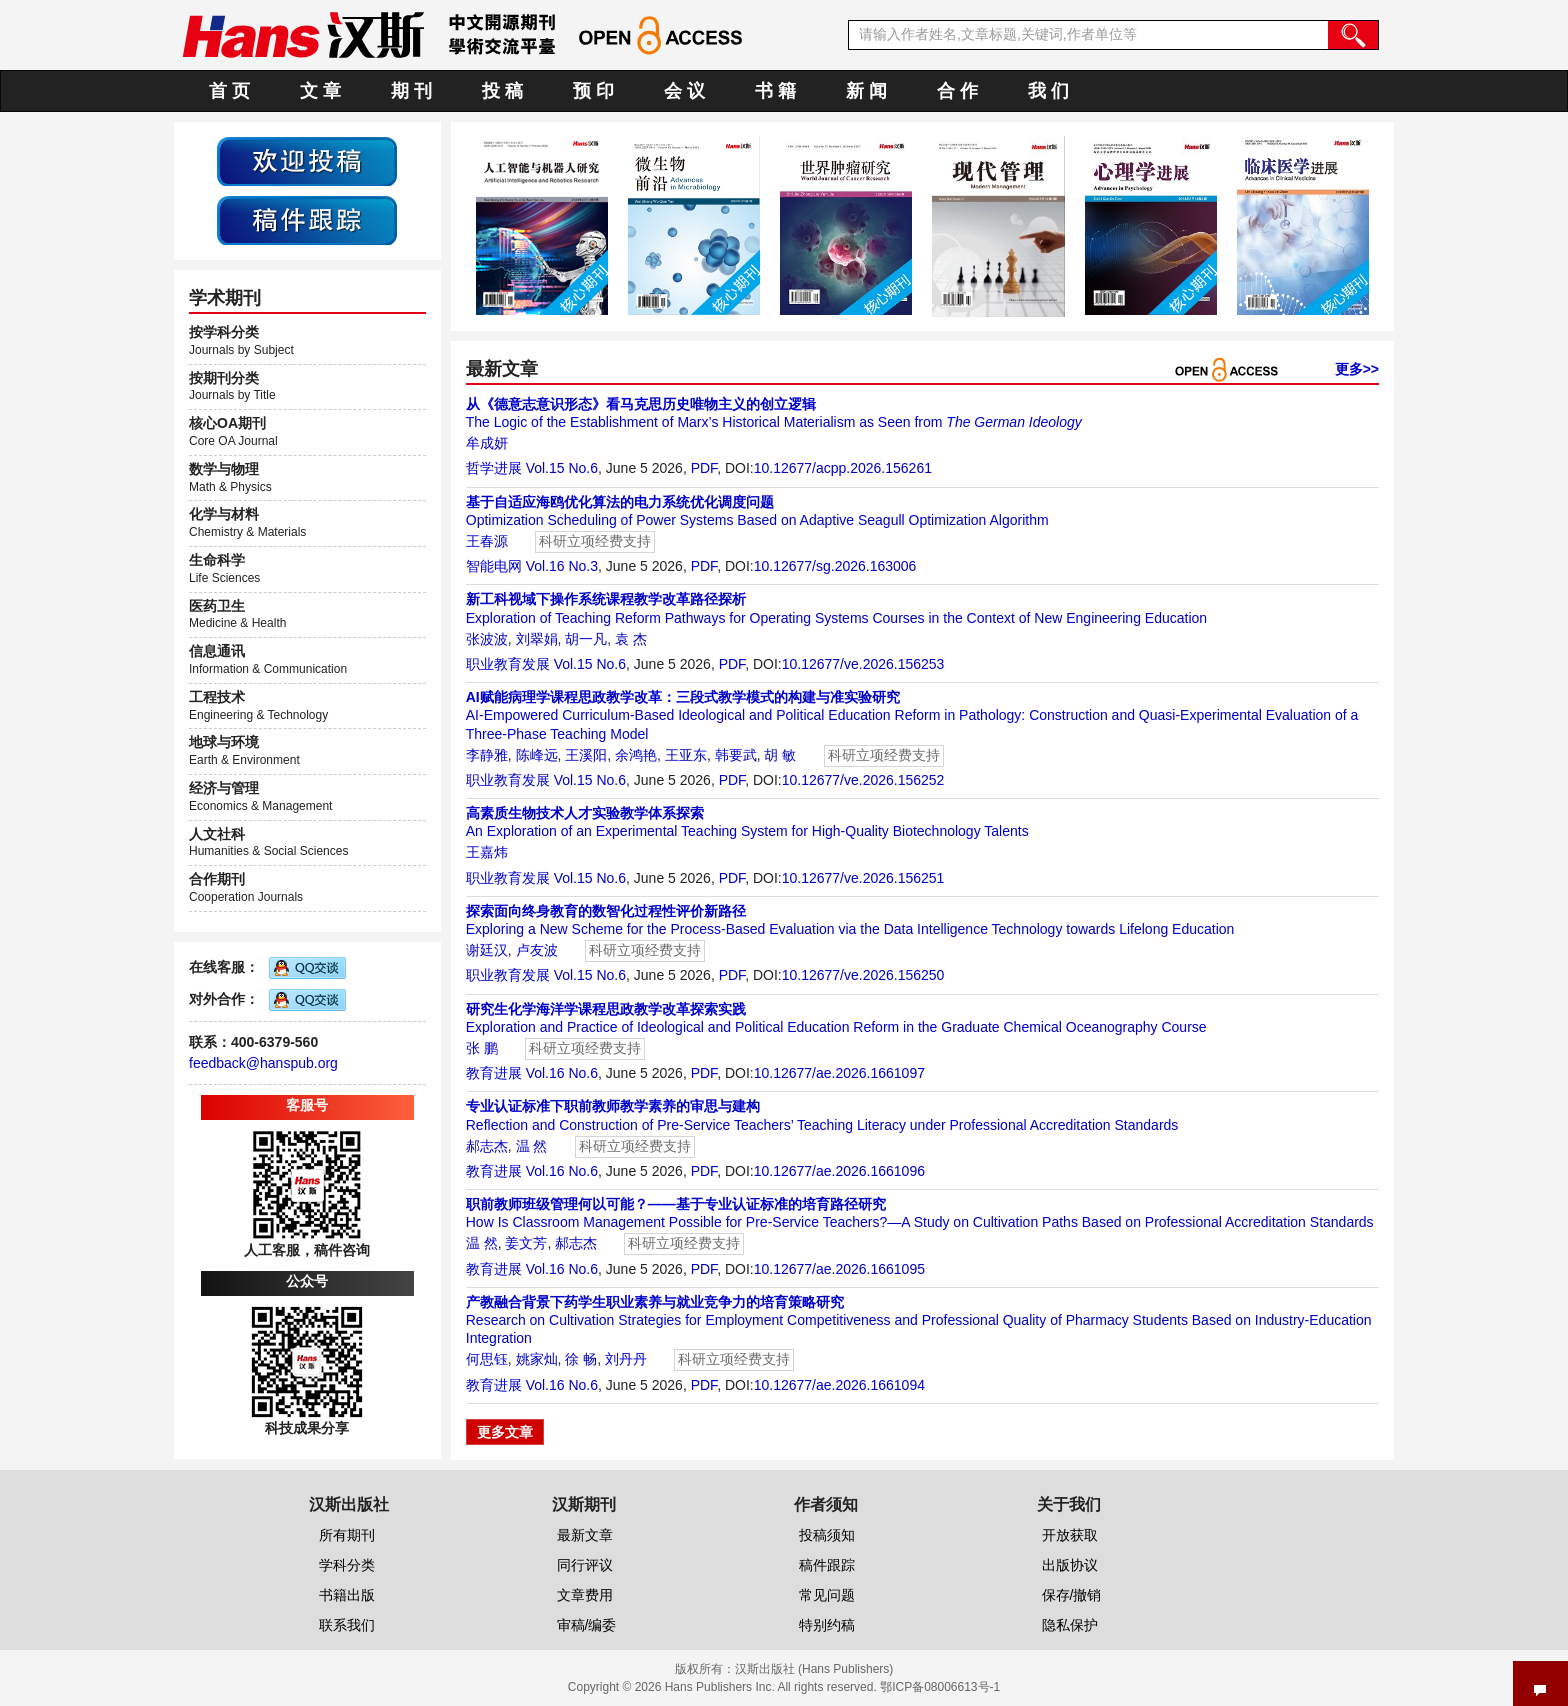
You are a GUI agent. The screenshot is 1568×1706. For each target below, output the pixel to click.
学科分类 (347, 1565)
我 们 (1048, 91)
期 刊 (411, 91)
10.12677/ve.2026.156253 (863, 664)
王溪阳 (586, 755)
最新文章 (585, 1535)
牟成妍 (487, 443)
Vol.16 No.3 (562, 566)
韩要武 (736, 755)
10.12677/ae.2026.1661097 (839, 1073)
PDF (704, 468)
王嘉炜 (487, 852)
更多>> (1357, 369)
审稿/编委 (587, 1625)
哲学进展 (494, 468)
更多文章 (505, 1432)
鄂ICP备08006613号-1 (940, 1687)
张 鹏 (482, 1048)
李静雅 (487, 755)
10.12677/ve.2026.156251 (863, 878)
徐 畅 (581, 1359)
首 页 (229, 91)
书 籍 (775, 91)
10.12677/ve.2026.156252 (863, 780)
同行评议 (585, 1565)
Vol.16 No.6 (562, 1073)
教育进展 (494, 1073)
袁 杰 (631, 639)
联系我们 (347, 1625)
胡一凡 (586, 639)
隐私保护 (1070, 1625)
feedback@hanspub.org (263, 1063)
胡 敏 (780, 755)
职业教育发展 (508, 664)
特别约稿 (827, 1625)
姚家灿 (537, 1359)
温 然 (532, 1146)
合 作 (957, 91)
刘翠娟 (537, 639)
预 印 (593, 91)
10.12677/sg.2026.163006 (835, 566)
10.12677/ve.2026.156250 (863, 975)
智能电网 (494, 566)
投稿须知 (827, 1535)
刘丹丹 (626, 1359)
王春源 (487, 541)
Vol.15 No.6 (562, 468)
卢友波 (537, 950)
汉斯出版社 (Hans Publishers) (814, 1669)
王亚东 (686, 755)
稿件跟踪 (827, 1565)
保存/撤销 (1072, 1595)
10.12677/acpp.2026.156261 (843, 468)
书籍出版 (347, 1595)
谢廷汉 (487, 950)
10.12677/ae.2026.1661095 (839, 1269)
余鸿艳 (636, 755)
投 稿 (502, 91)
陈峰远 (537, 755)
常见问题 (827, 1595)
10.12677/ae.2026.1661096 (839, 1171)
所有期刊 (347, 1535)
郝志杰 (487, 1146)
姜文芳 (526, 1243)
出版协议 (1070, 1565)
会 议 (684, 91)
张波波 (487, 639)
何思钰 (487, 1359)
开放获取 (1070, 1535)
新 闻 (866, 91)
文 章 (320, 91)
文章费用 (585, 1595)
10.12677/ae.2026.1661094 (839, 1385)
